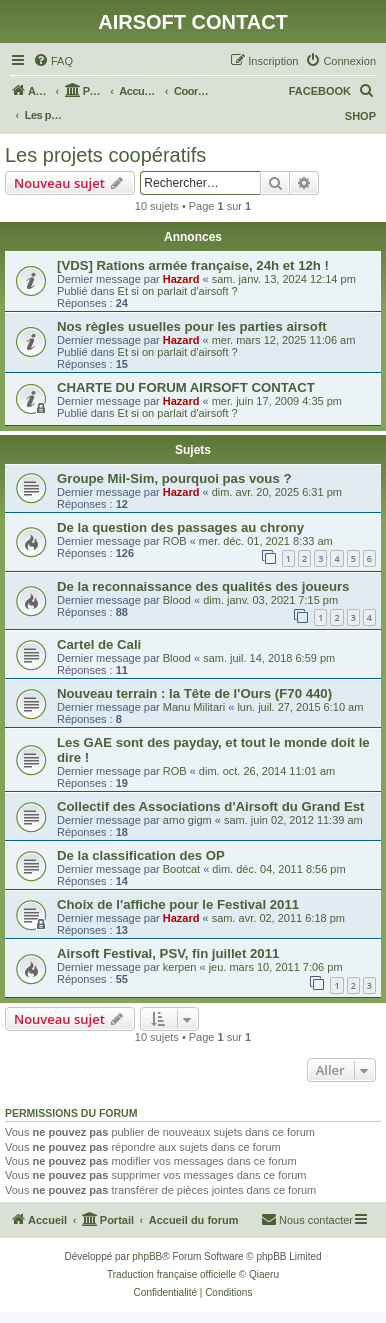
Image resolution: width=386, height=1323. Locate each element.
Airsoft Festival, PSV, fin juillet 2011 (168, 953)
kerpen (180, 967)
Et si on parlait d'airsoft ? (178, 291)
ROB (175, 541)
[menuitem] (53, 61)
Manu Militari (194, 707)
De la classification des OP (141, 855)
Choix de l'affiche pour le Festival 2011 (178, 904)
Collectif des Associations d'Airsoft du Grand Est (210, 806)
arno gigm (187, 820)
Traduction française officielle (171, 1274)
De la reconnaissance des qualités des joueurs (203, 586)
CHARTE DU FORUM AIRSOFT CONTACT (186, 387)
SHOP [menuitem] (360, 116)
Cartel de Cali (99, 644)
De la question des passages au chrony (180, 527)
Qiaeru (264, 1274)
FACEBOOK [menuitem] (320, 91)
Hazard (181, 279)
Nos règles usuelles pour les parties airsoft (192, 326)
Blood (177, 600)
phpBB (147, 1256)
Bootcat (181, 869)
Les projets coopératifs (105, 155)
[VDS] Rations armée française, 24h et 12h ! (193, 265)
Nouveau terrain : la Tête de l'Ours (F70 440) (194, 693)
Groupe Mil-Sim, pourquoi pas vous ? (174, 478)
